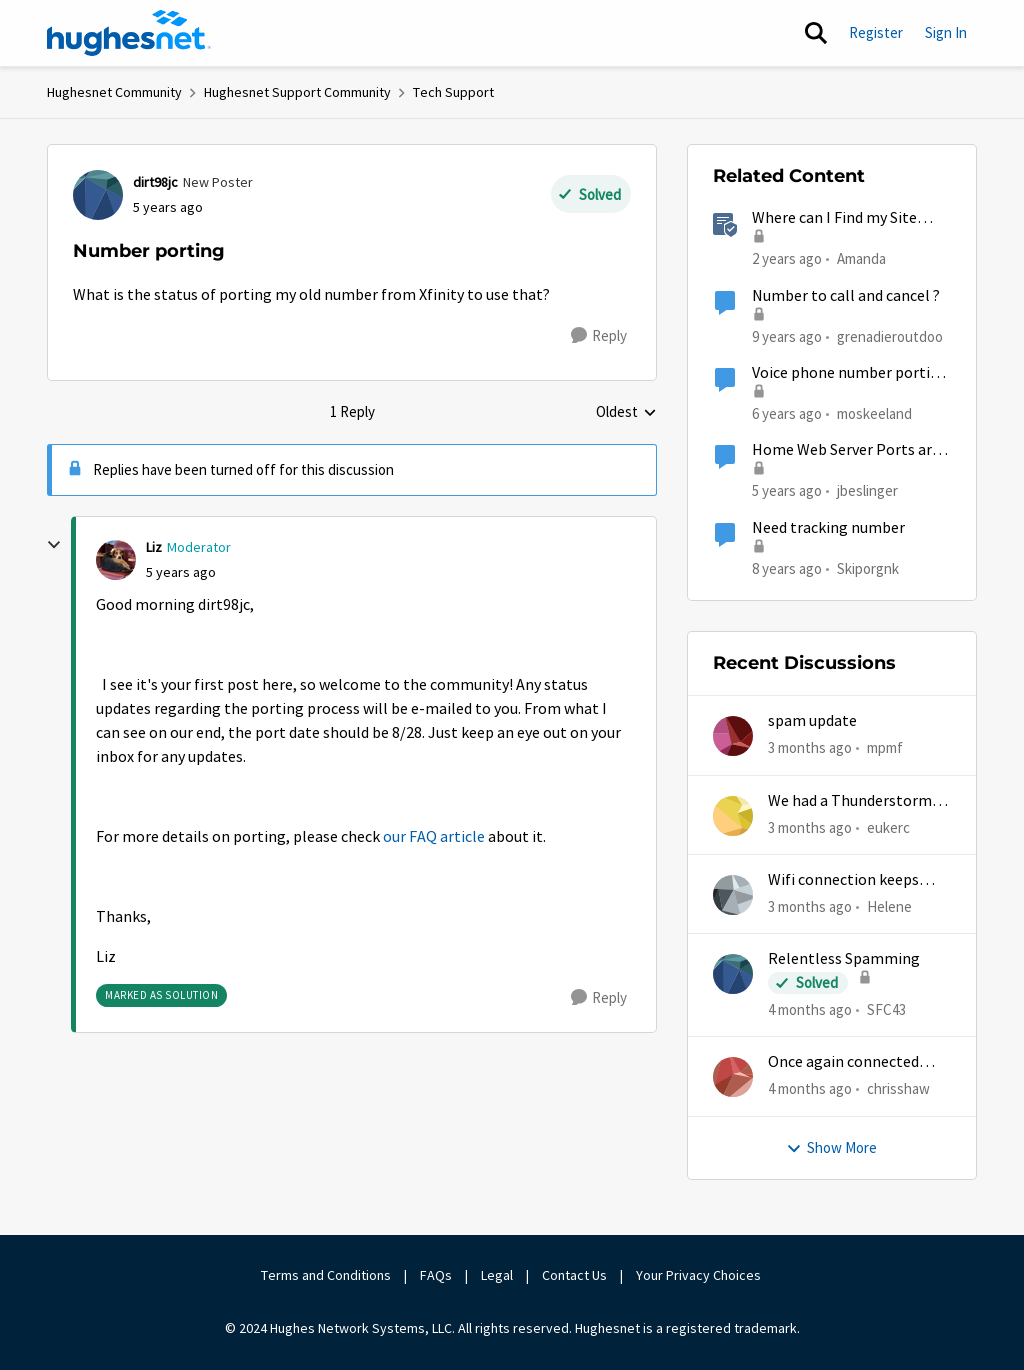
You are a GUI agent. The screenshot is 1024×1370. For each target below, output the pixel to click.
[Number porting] (181, 572)
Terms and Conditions (326, 1275)
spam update (812, 721)
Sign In (946, 32)
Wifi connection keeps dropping (843, 880)
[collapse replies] (54, 545)
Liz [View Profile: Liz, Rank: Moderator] (154, 547)
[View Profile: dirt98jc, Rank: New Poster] (98, 195)
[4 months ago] (810, 1010)
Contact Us (574, 1275)
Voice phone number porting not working (850, 373)
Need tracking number (828, 528)
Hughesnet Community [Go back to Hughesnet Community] (114, 92)
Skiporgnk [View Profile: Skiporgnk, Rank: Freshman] (868, 567)
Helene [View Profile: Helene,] (889, 906)
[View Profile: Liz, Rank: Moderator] (116, 560)
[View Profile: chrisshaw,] (733, 1077)
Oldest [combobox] (626, 413)
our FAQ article (434, 837)
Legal (497, 1275)
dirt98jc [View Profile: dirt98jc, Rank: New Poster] (155, 182)
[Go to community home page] (129, 33)
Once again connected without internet (843, 1062)
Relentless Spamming (844, 959)
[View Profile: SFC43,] (733, 974)
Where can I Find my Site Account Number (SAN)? (834, 218)
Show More (831, 1147)
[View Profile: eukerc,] (733, 816)
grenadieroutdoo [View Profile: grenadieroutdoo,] (890, 335)
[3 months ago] (810, 748)
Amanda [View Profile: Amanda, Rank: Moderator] (861, 258)
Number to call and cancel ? (846, 296)
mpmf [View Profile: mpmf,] (885, 747)
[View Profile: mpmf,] (733, 736)
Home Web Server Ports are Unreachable (846, 450)
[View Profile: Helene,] (733, 895)
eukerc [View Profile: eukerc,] (888, 826)
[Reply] (599, 336)
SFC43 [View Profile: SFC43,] (886, 1009)
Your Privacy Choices (700, 1275)
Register (876, 32)
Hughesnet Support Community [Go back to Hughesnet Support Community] (297, 92)
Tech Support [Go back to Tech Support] (453, 92)
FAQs (436, 1275)
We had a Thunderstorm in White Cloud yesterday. (858, 801)
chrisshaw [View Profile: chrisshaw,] (898, 1088)
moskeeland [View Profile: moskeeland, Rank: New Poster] (874, 413)
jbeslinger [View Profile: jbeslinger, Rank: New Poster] (867, 490)
